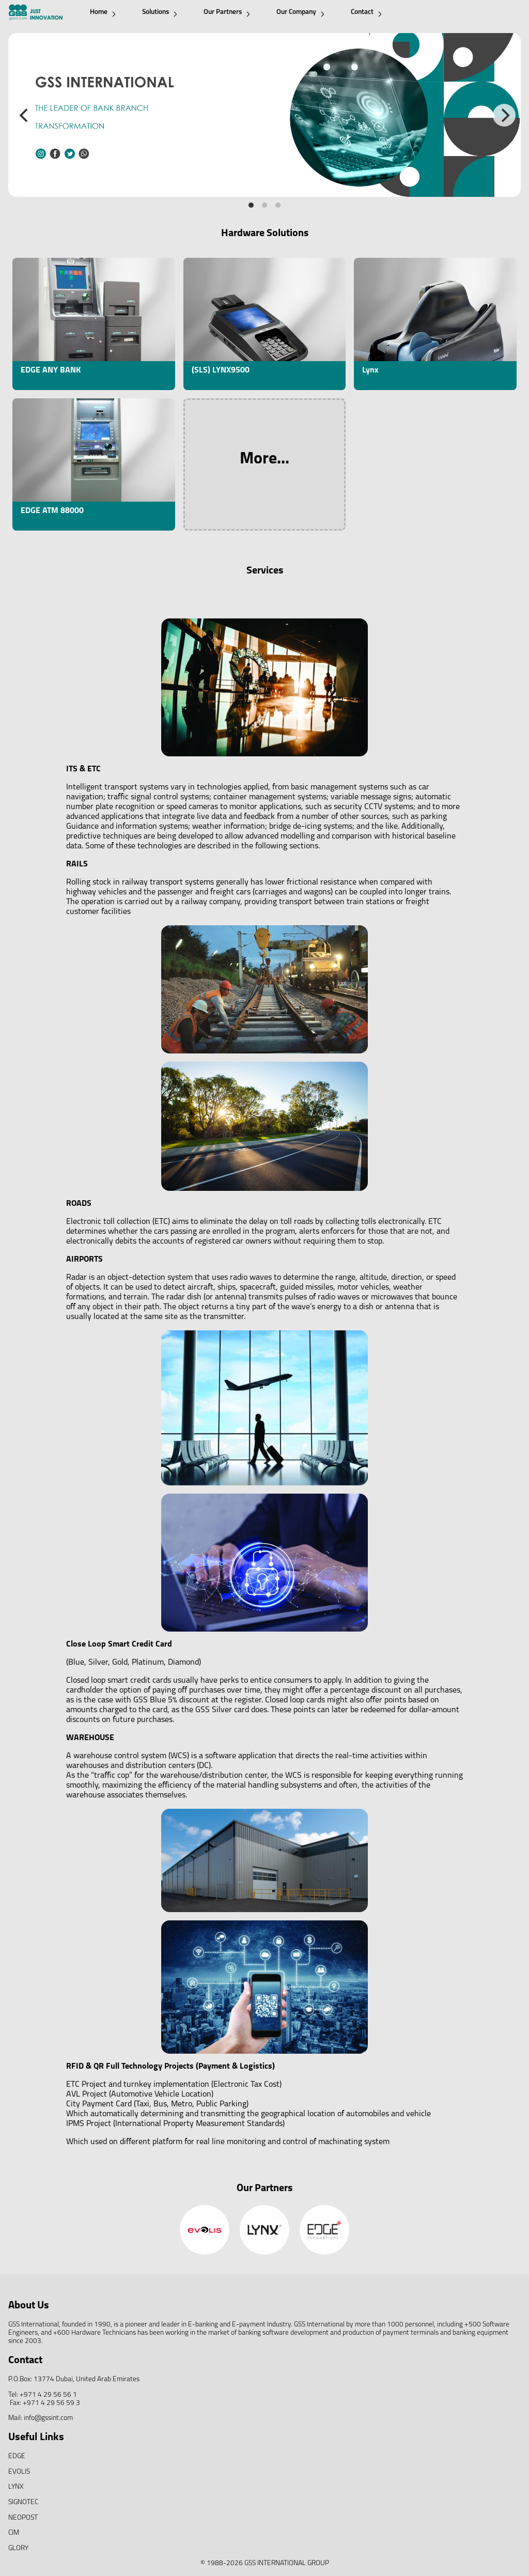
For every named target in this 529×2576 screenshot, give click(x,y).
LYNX (16, 2487)
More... (264, 459)
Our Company (300, 13)
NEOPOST (23, 2518)
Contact (366, 13)
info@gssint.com (48, 2418)
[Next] (504, 115)
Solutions (159, 13)
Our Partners (227, 13)
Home (103, 13)
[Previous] (24, 115)
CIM (13, 2533)
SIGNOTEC (23, 2502)
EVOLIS (19, 2472)
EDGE (16, 2456)
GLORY (18, 2548)
